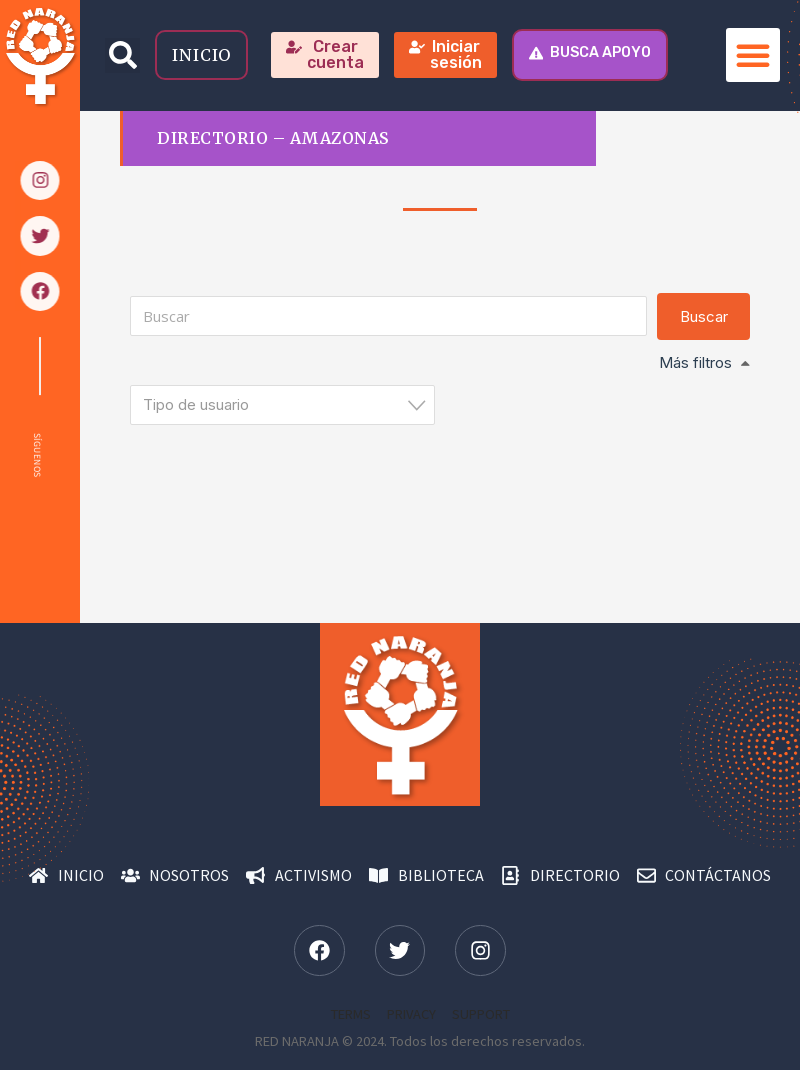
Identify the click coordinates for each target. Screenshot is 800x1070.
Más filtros (695, 362)
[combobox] (282, 405)
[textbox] (288, 404)
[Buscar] (388, 316)
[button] (122, 55)
